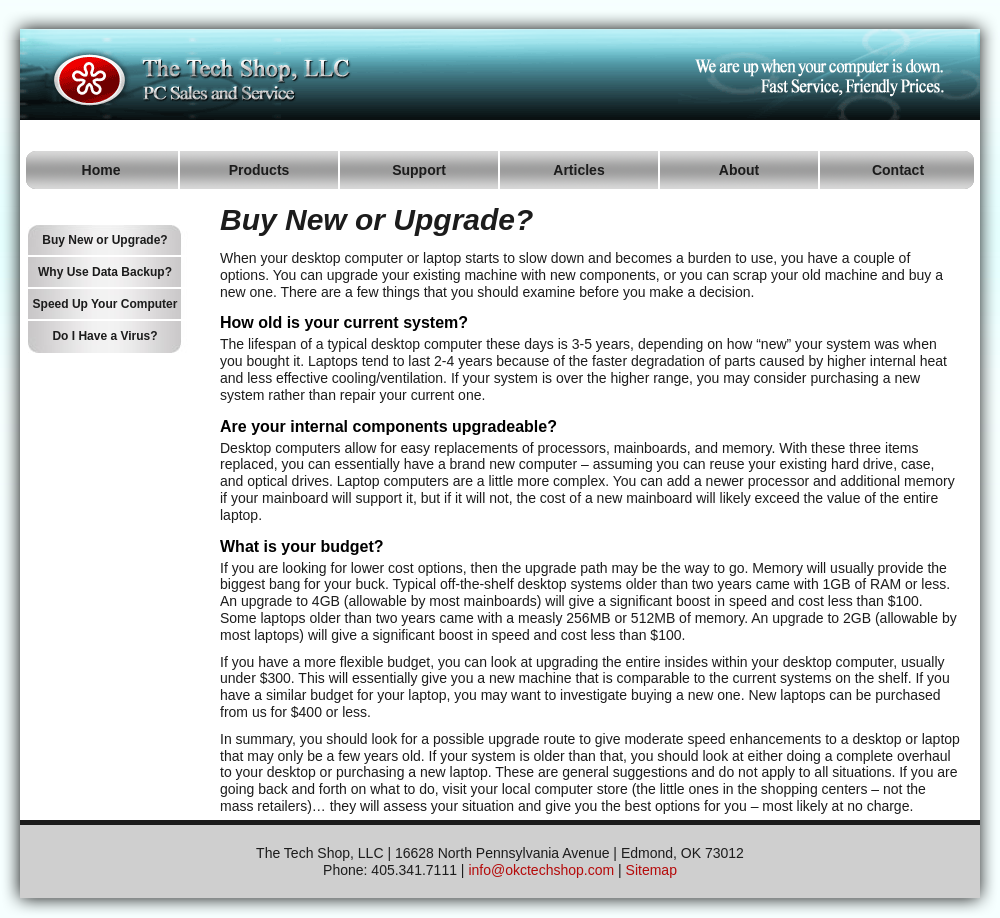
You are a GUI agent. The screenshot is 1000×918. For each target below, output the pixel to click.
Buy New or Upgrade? (104, 240)
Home (101, 170)
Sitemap (651, 870)
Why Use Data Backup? (105, 272)
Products (259, 170)
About (739, 170)
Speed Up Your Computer (105, 304)
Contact (898, 170)
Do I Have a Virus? (104, 336)
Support (419, 170)
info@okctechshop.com (541, 870)
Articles (578, 170)
